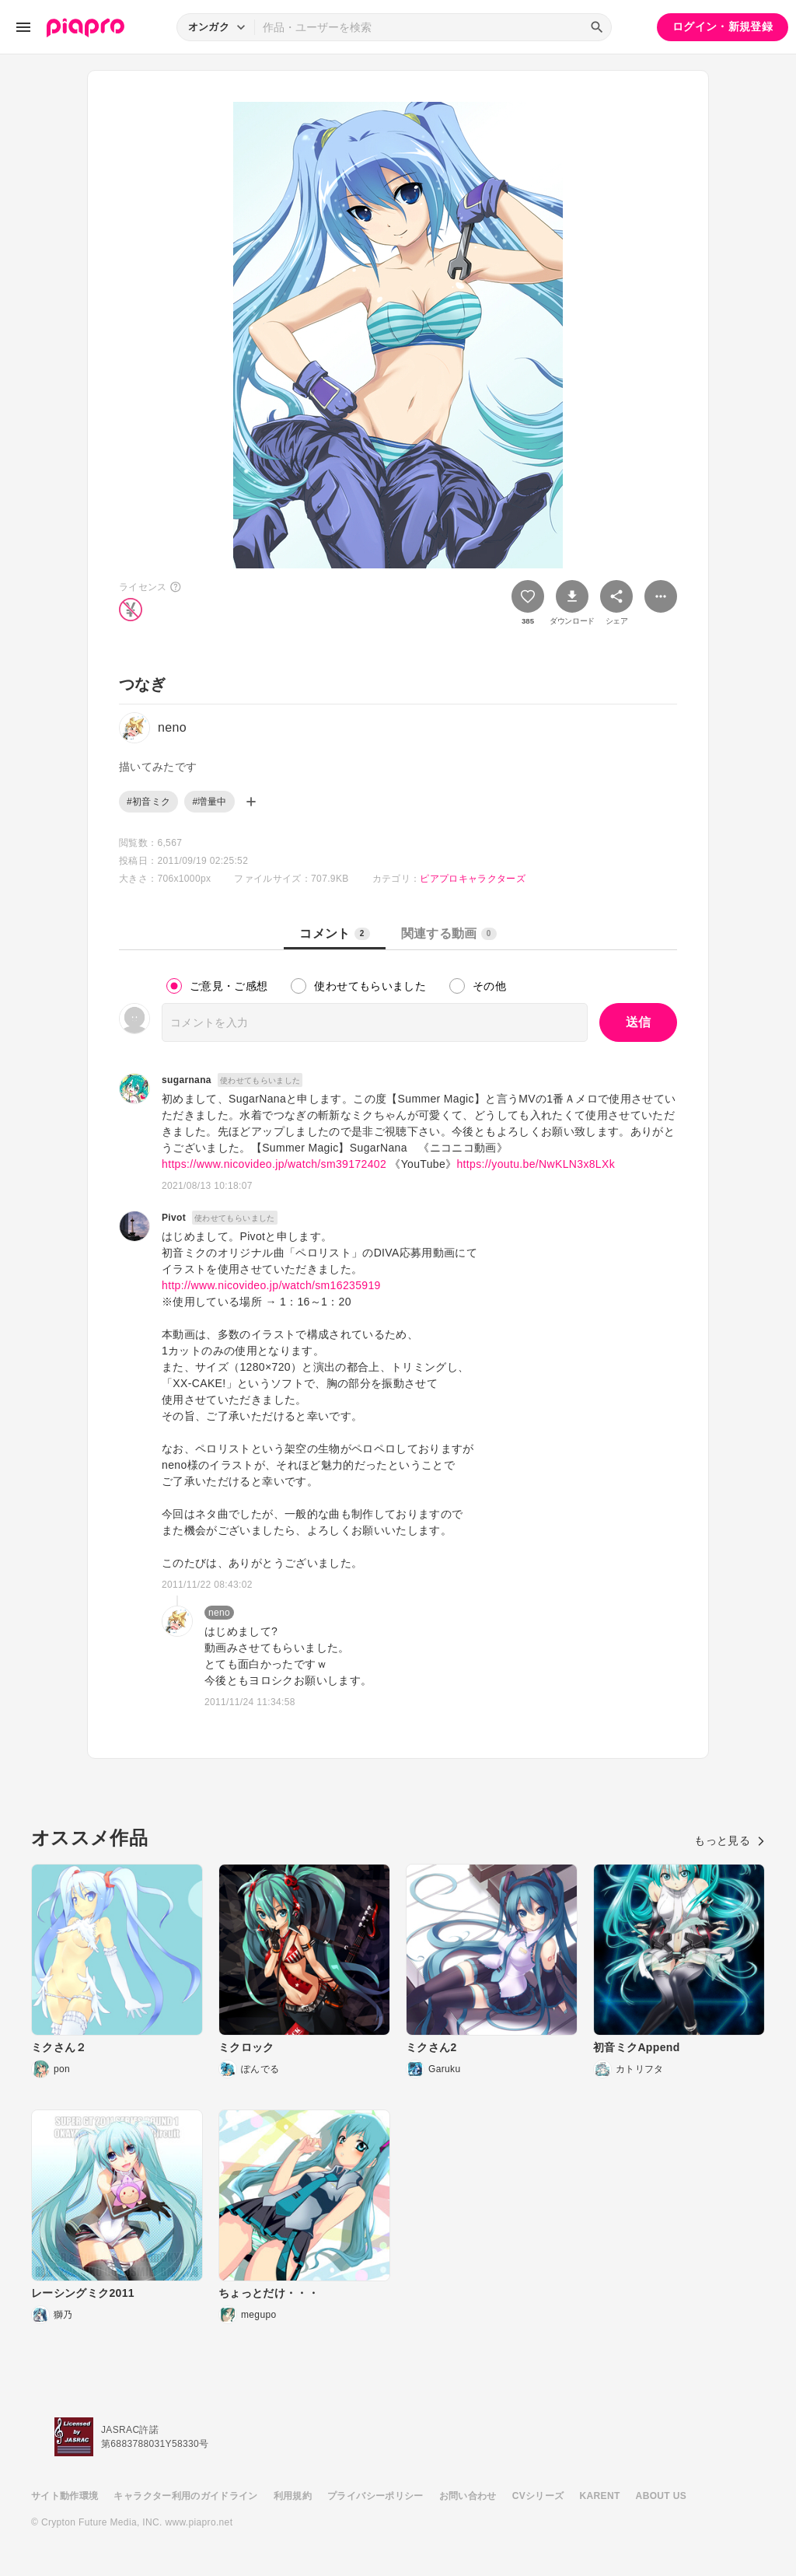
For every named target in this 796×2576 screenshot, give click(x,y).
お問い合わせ (468, 2495)
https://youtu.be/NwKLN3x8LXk (535, 1164)
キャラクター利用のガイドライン (185, 2495)
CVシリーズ (538, 2495)
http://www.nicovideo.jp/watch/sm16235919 (271, 1285)
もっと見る (729, 1840)
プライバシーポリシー (375, 2495)
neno (219, 1612)
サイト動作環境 (64, 2495)
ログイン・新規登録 (722, 26)
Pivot (174, 1217)
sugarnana (186, 1080)
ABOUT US (661, 2495)
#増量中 (209, 801)
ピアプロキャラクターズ (472, 878)
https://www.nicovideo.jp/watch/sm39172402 (274, 1164)
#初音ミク (148, 801)
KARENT (600, 2495)
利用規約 (293, 2495)
